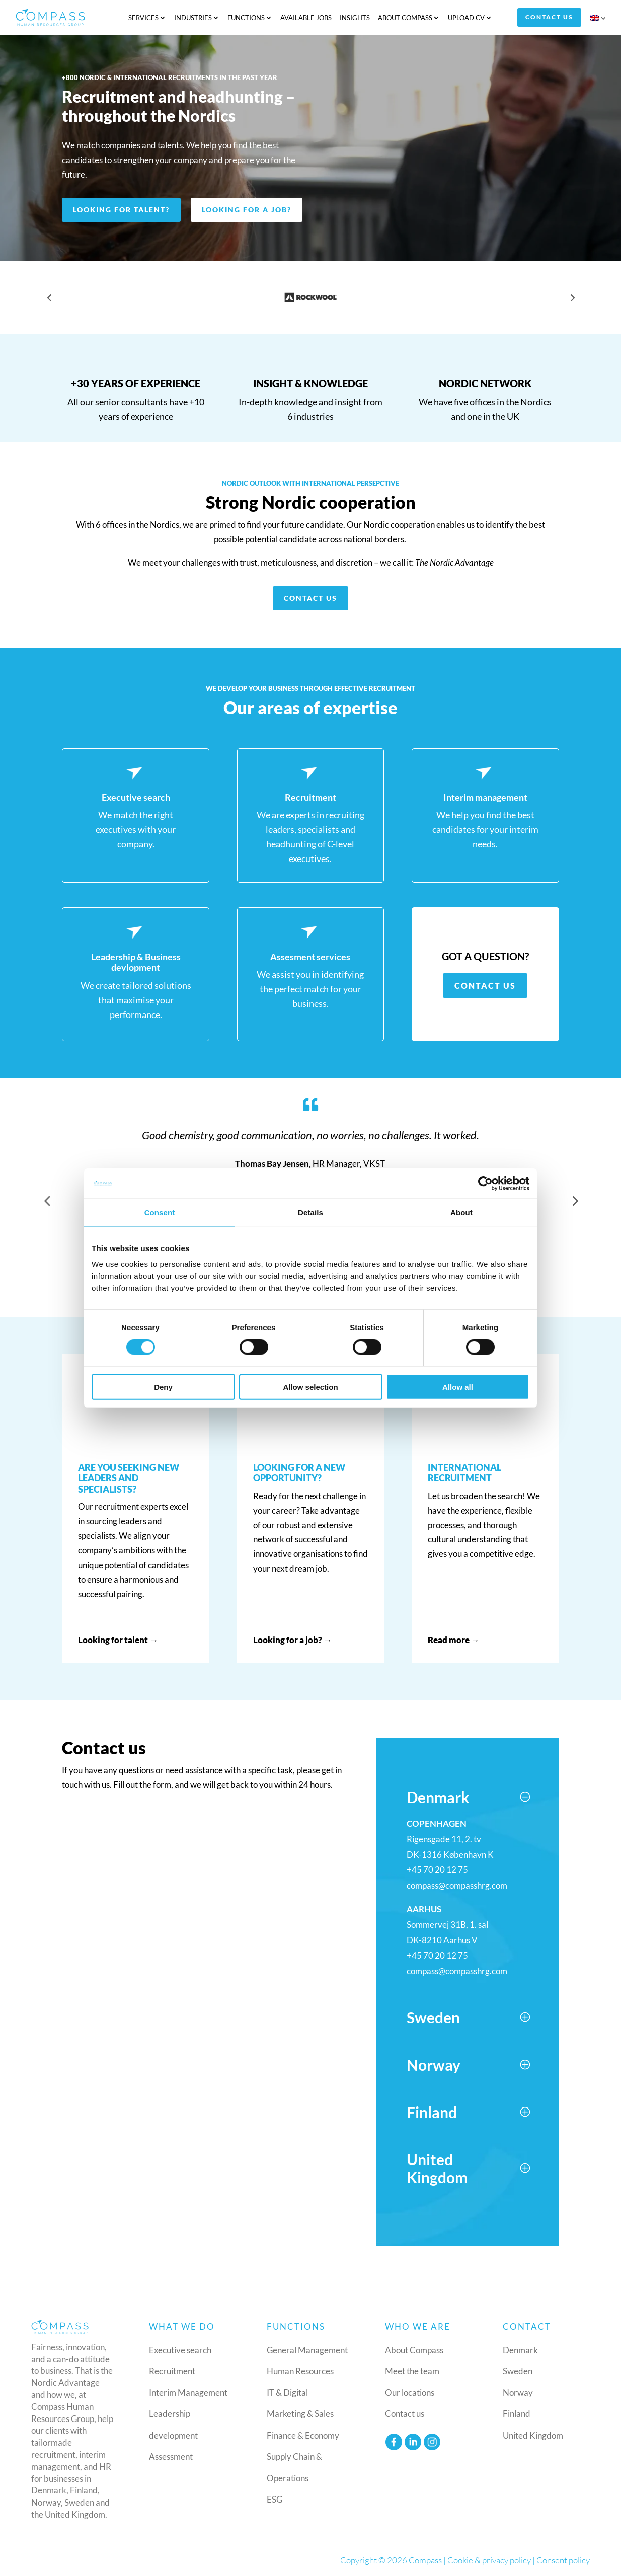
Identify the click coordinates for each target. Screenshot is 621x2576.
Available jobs (306, 17)
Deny (163, 1387)
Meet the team (412, 2371)
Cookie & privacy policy (489, 2560)
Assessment (171, 2456)
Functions (246, 17)
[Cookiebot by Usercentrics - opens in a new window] (485, 1183)
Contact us (550, 17)
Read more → (454, 1639)
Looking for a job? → (292, 1639)
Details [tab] (310, 1212)
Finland (516, 2413)
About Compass (405, 17)
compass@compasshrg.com (457, 1885)
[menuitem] (598, 19)
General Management (307, 2349)
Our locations (409, 2392)
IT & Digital (287, 2392)
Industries (193, 17)
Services (143, 17)
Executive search (180, 2349)
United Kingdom (533, 2435)
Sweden (517, 2371)
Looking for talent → (118, 1639)
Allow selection (310, 1387)
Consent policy (563, 2560)
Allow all (457, 1387)
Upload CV (466, 17)
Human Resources (300, 2371)
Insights (355, 17)
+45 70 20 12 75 (437, 1869)
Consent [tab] (159, 1212)
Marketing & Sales (300, 2413)
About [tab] (461, 1212)
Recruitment (172, 2371)
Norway (518, 2392)
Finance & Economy (303, 2435)
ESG (274, 2499)
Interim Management (188, 2392)
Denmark (520, 2349)
